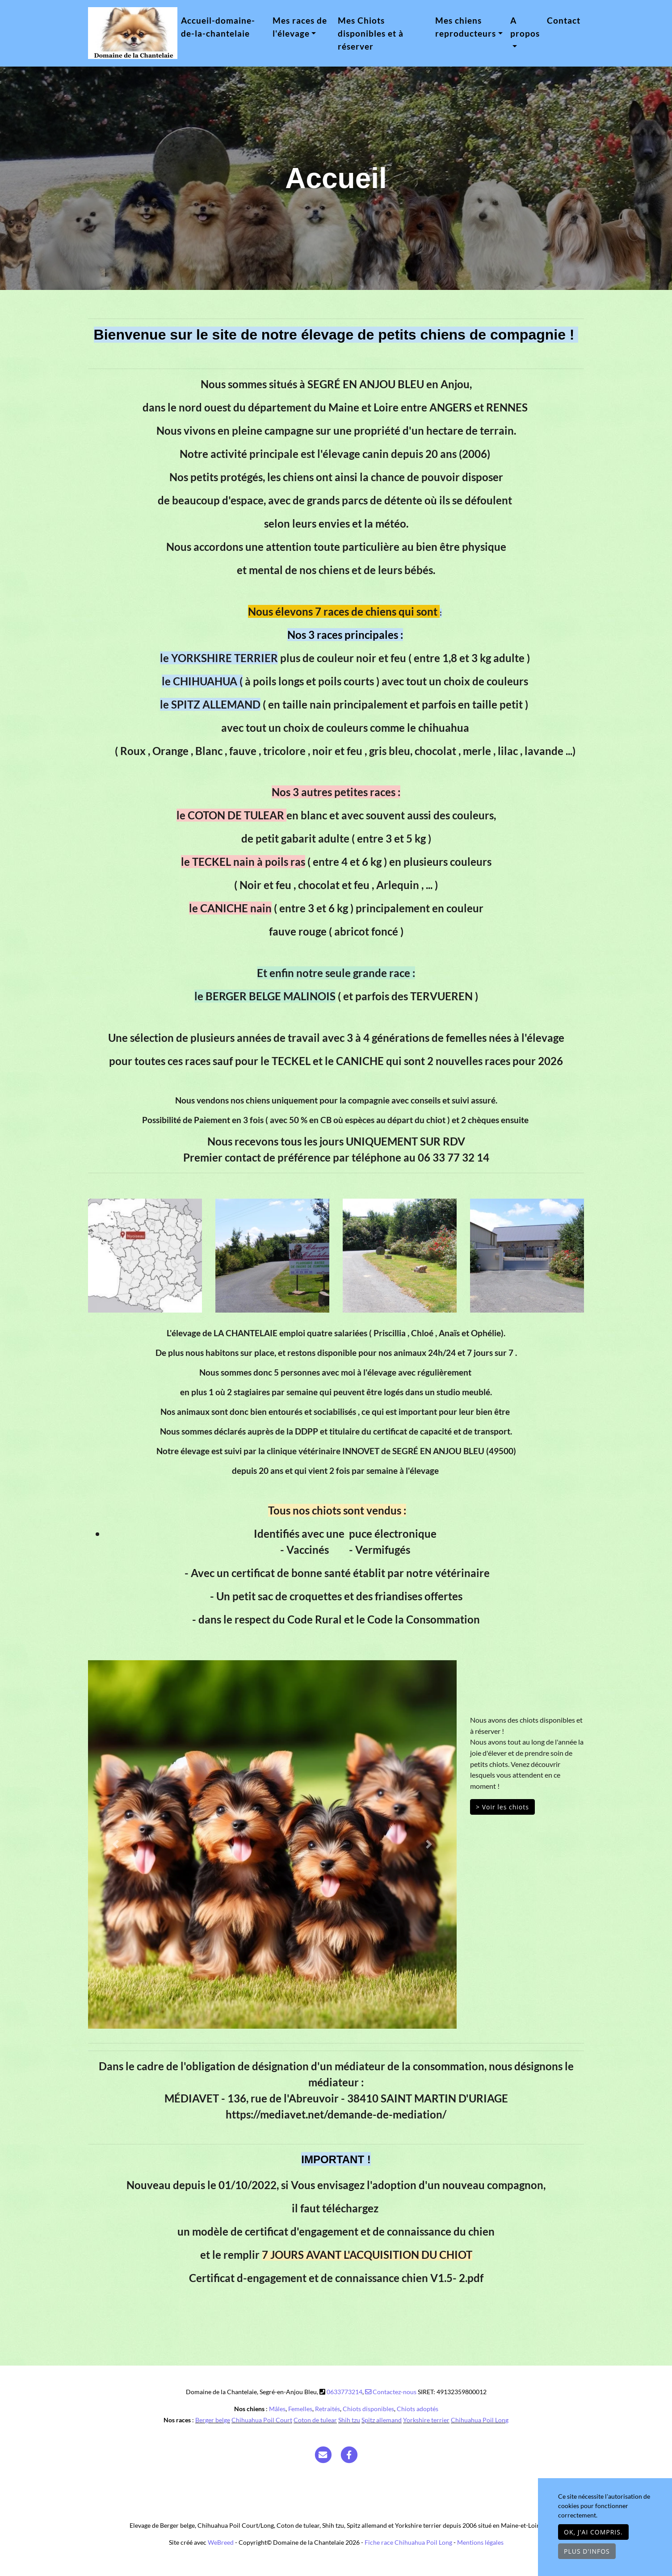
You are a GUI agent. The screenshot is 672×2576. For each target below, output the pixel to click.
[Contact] (323, 2454)
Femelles (300, 2408)
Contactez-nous (390, 2392)
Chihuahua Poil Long (479, 2420)
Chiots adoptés (417, 2408)
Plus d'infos (587, 2551)
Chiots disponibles (368, 2408)
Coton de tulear (315, 2420)
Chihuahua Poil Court (261, 2420)
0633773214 (344, 2392)
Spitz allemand (381, 2420)
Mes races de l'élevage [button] (300, 26)
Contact (563, 20)
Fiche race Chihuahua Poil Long (408, 2542)
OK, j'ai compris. (593, 2532)
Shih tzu (349, 2420)
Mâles (277, 2408)
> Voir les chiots (502, 1807)
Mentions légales (480, 2542)
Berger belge (212, 2420)
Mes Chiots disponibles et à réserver (370, 33)
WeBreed (221, 2542)
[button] (115, 1844)
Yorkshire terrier (426, 2420)
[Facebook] (349, 2454)
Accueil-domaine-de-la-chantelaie (218, 26)
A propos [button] (525, 26)
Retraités (327, 2408)
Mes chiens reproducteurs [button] (465, 26)
